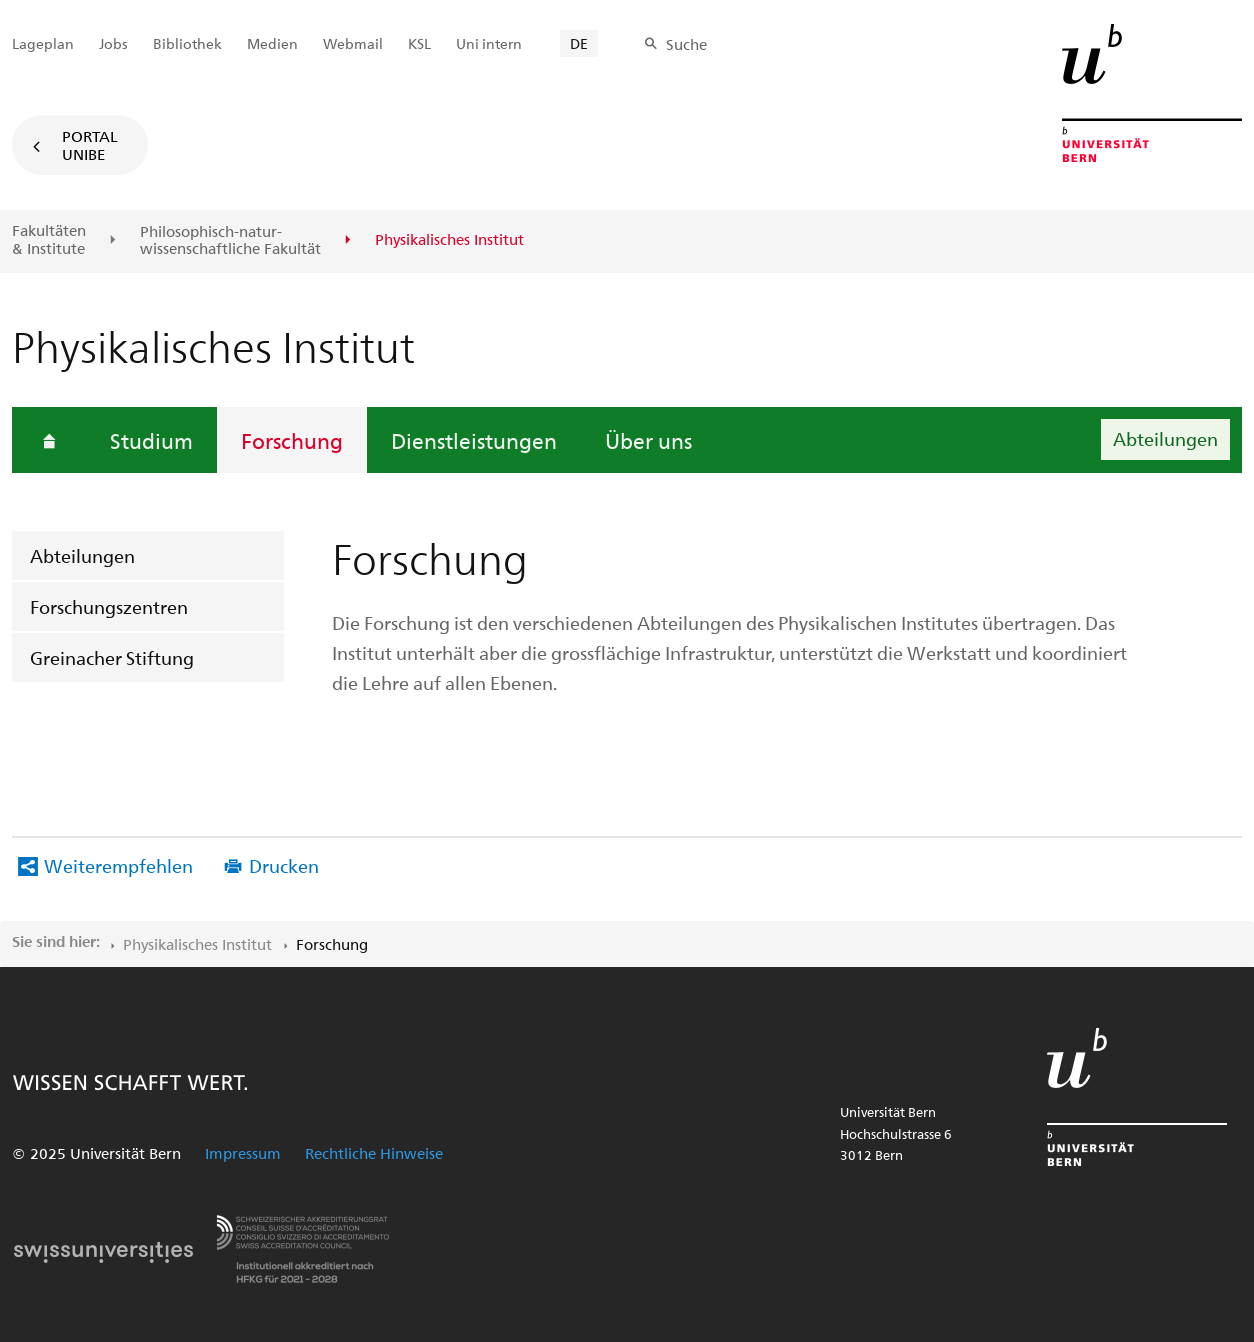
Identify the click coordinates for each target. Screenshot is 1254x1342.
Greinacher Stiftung (112, 657)
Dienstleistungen (474, 440)
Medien (272, 43)
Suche (686, 44)
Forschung (292, 440)
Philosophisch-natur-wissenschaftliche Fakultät (230, 240)
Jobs (113, 43)
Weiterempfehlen (118, 865)
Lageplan (43, 43)
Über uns (648, 440)
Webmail (353, 43)
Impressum (243, 1153)
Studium (151, 440)
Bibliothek (187, 43)
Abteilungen (82, 555)
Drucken (284, 865)
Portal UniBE (90, 145)
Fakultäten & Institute (49, 239)
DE (579, 43)
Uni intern (489, 43)
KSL (419, 43)
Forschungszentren (109, 606)
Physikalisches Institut (197, 944)
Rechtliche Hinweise (374, 1153)
